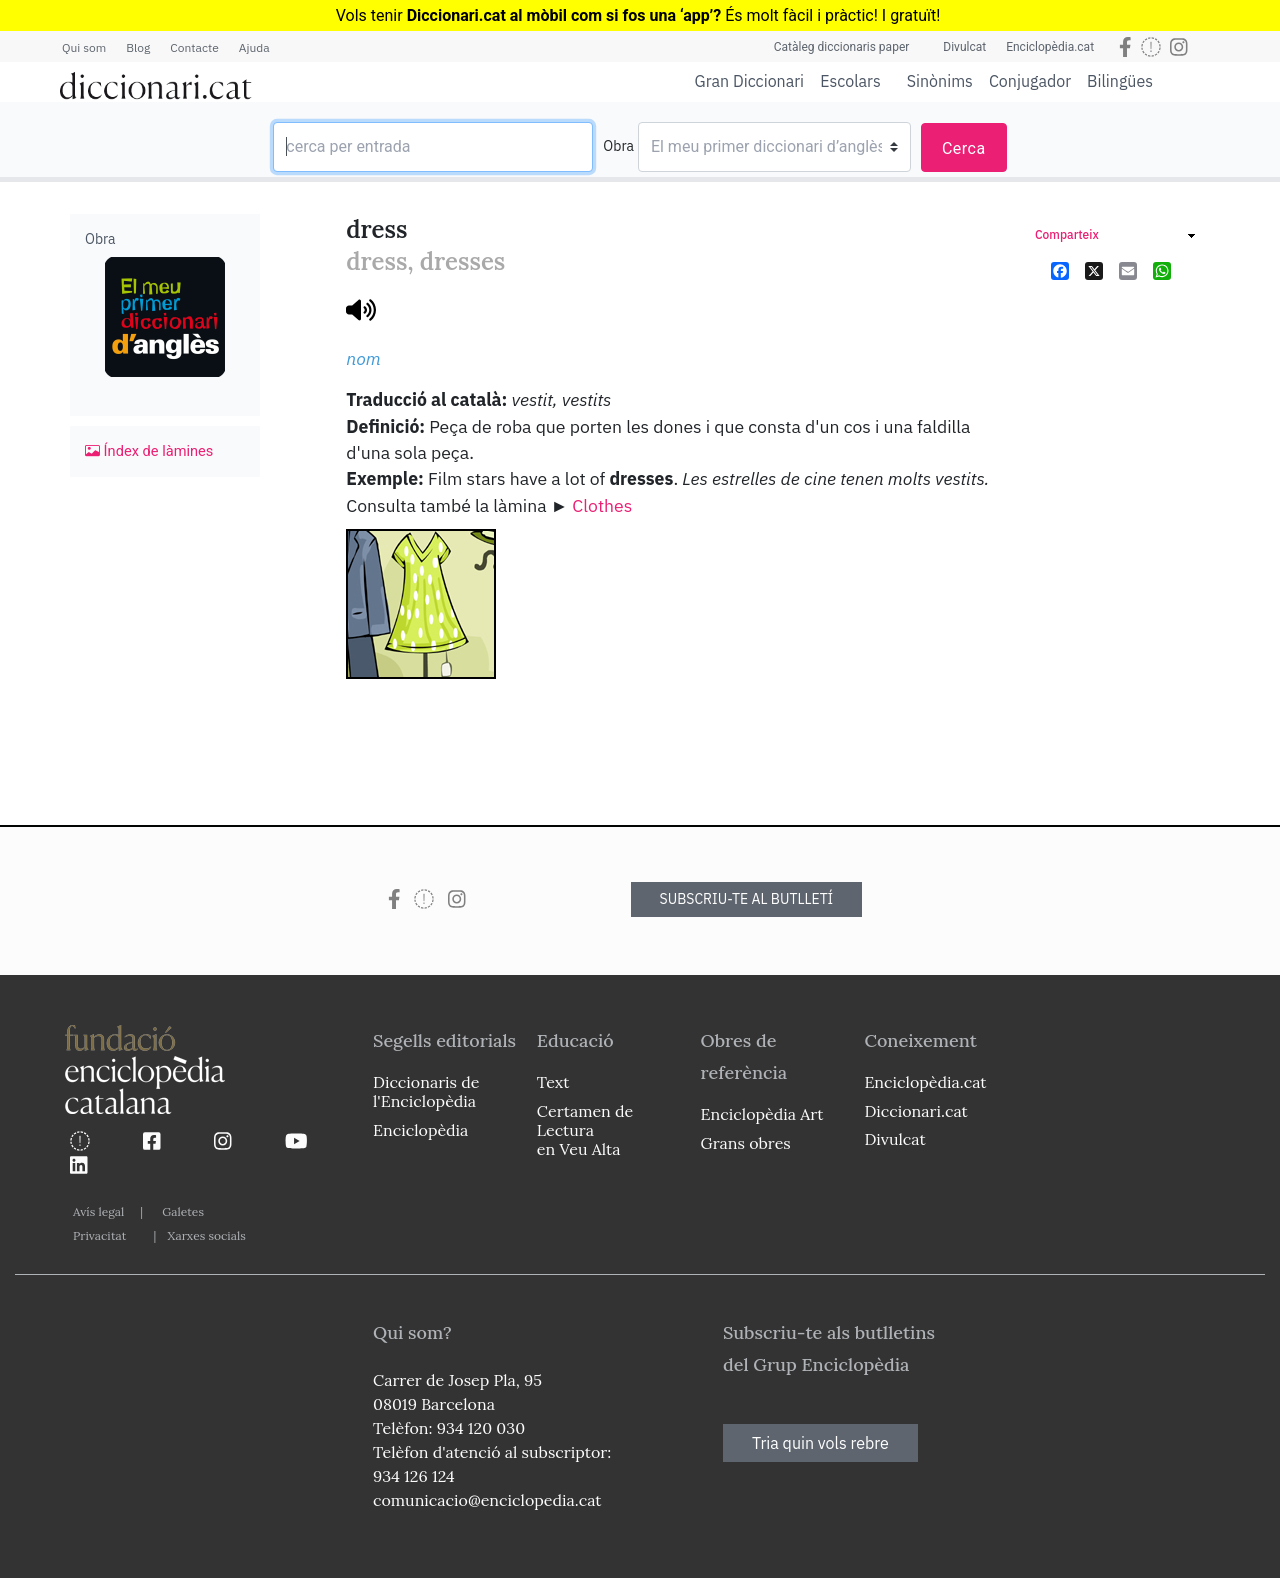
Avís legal (98, 1211)
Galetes (183, 1211)
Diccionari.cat (915, 1111)
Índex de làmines (149, 451)
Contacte (194, 47)
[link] (1115, 237)
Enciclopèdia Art (762, 1114)
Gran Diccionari (750, 81)
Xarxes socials (206, 1235)
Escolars (850, 80)
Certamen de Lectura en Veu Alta (585, 1130)
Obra (618, 146)
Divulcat (964, 47)
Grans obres (746, 1143)
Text (553, 1082)
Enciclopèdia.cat (1050, 47)
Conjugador (1030, 81)
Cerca (964, 148)
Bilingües (1120, 80)
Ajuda (254, 47)
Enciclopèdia (420, 1130)
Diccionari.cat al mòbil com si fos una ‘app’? (564, 15)
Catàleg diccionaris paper (842, 47)
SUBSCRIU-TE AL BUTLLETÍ (747, 899)
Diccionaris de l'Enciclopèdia (426, 1091)
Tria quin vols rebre (820, 1443)
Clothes (602, 505)
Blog (138, 47)
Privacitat (99, 1235)
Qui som (84, 47)
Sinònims (940, 81)
